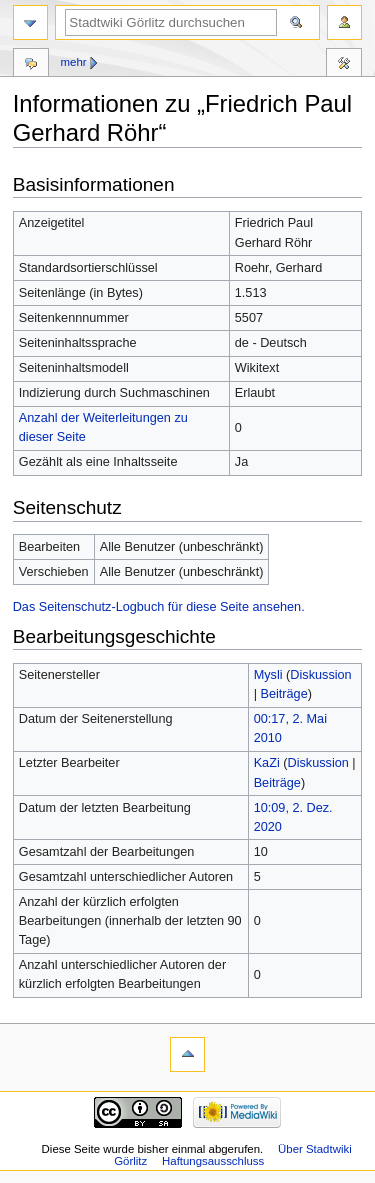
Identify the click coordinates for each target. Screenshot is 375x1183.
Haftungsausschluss (213, 1161)
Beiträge (283, 694)
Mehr (73, 62)
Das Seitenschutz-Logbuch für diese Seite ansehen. (159, 607)
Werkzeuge (344, 65)
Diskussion (320, 675)
